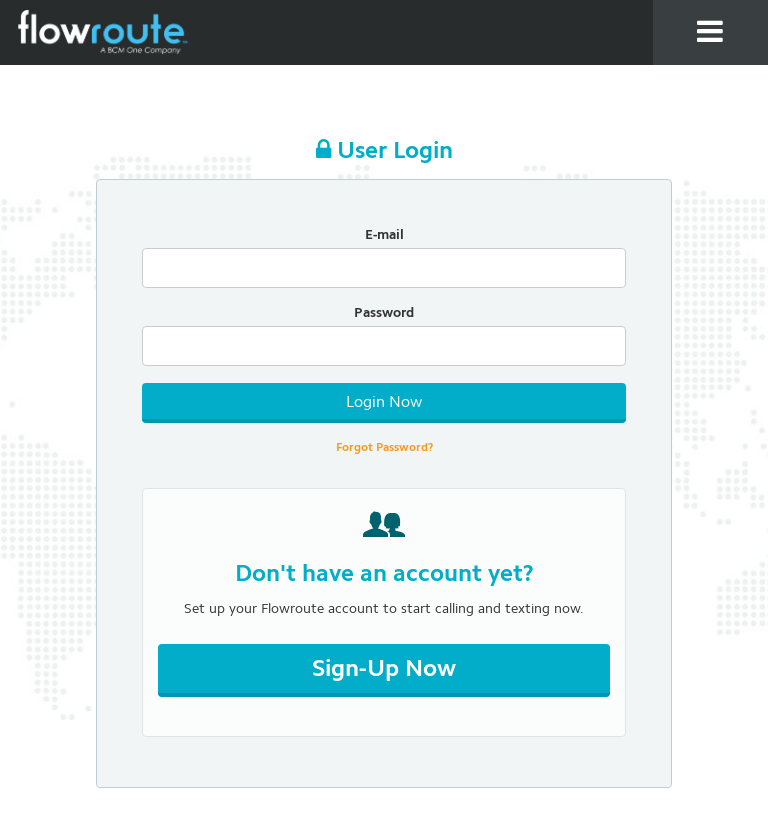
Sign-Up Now (384, 670)
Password (384, 313)
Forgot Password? (384, 448)
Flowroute (105, 32)
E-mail (384, 235)
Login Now (384, 403)
